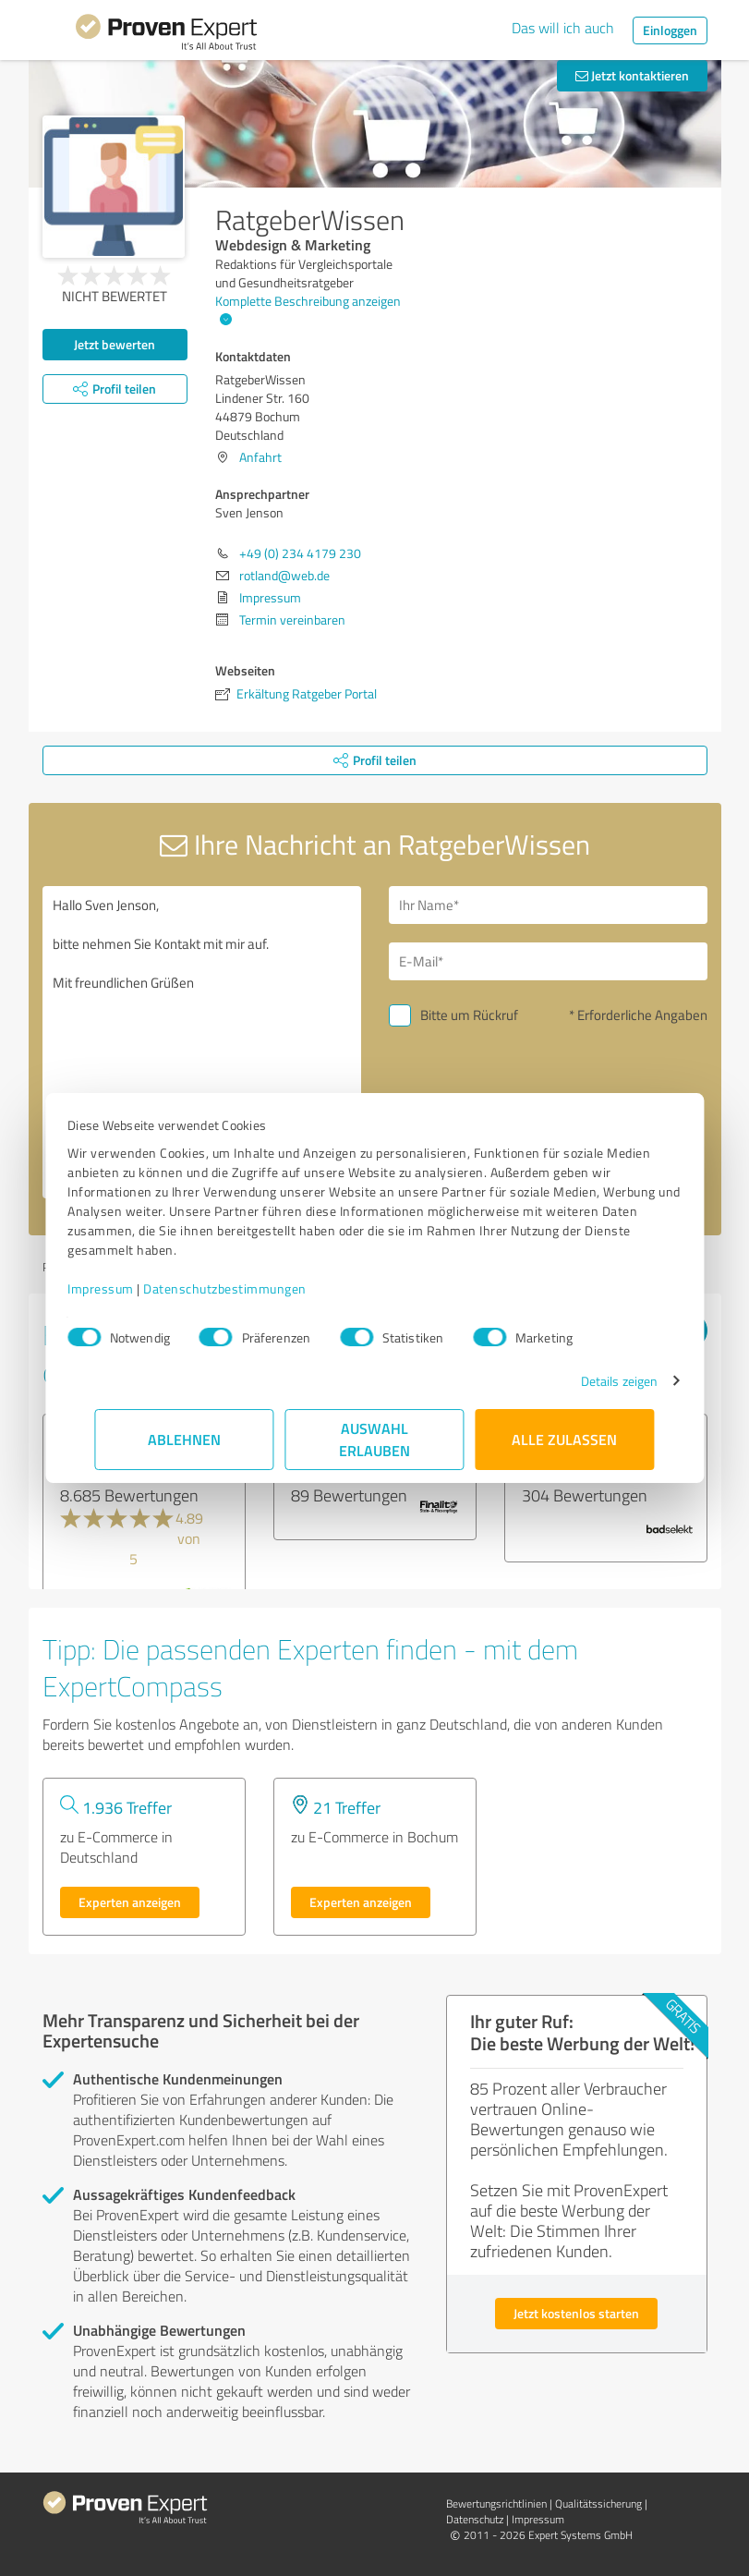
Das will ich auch (563, 28)
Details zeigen (591, 1381)
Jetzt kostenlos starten (576, 2313)
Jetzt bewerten (114, 344)
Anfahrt (260, 457)
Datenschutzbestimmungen (252, 1288)
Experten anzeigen (130, 1902)
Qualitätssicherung (598, 2503)
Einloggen (670, 30)
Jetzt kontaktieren (632, 75)
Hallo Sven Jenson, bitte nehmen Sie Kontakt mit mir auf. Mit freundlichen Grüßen (201, 1042)
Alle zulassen (565, 1439)
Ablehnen (184, 1439)
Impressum (128, 1288)
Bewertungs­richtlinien (496, 2503)
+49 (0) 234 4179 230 (300, 553)
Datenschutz (474, 2519)
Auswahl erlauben (374, 1439)
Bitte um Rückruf (469, 1015)
